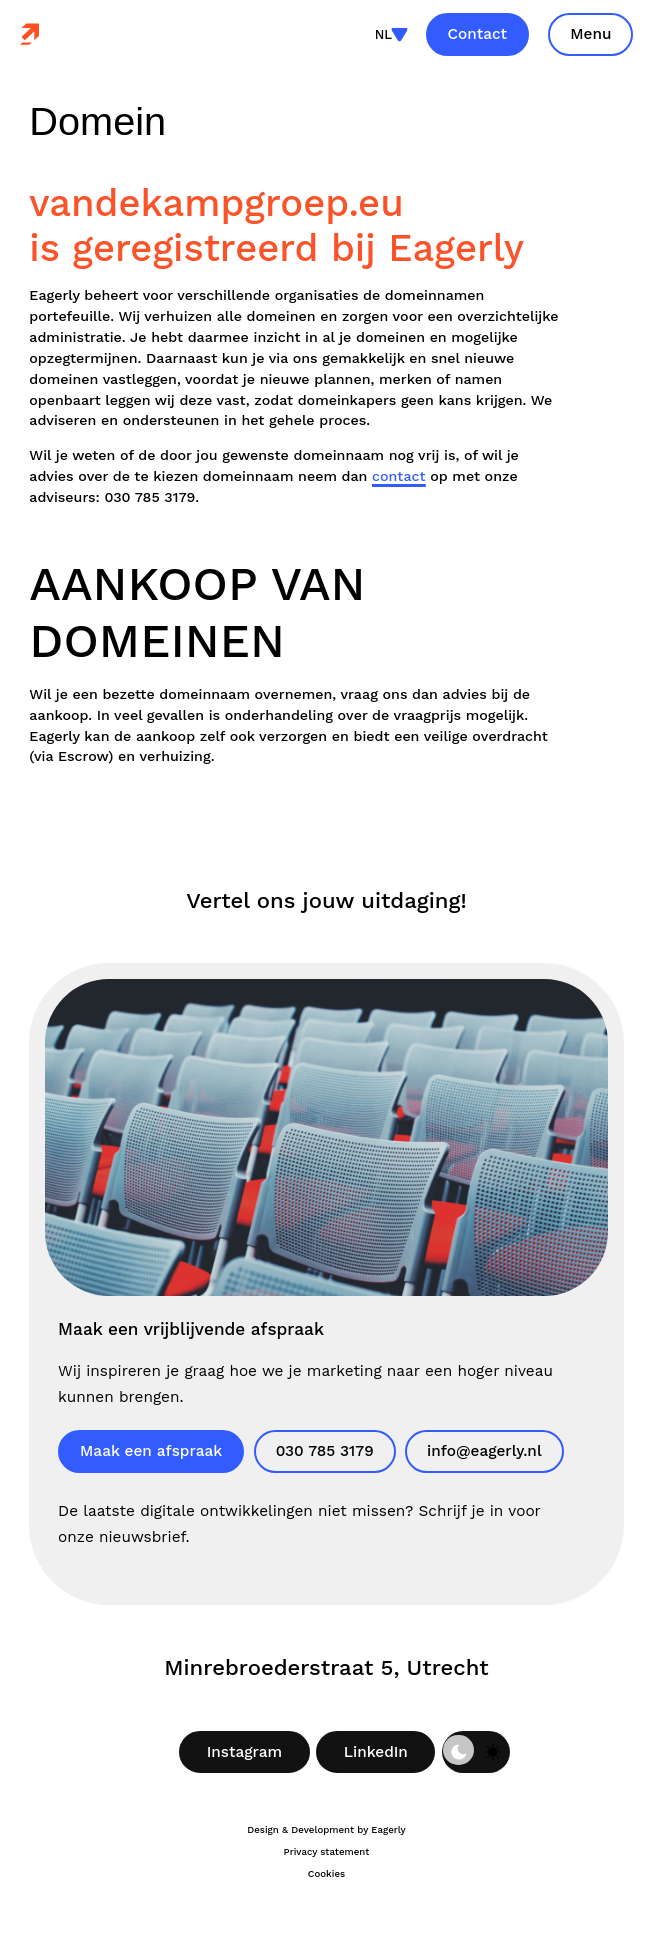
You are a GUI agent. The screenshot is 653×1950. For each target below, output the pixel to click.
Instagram (244, 1752)
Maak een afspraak (151, 1451)
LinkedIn (376, 1752)
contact (399, 476)
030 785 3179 (325, 1451)
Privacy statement (327, 1851)
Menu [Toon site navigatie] (590, 34)
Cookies (326, 1873)
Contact (478, 34)
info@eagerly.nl (484, 1451)
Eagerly (388, 1829)
